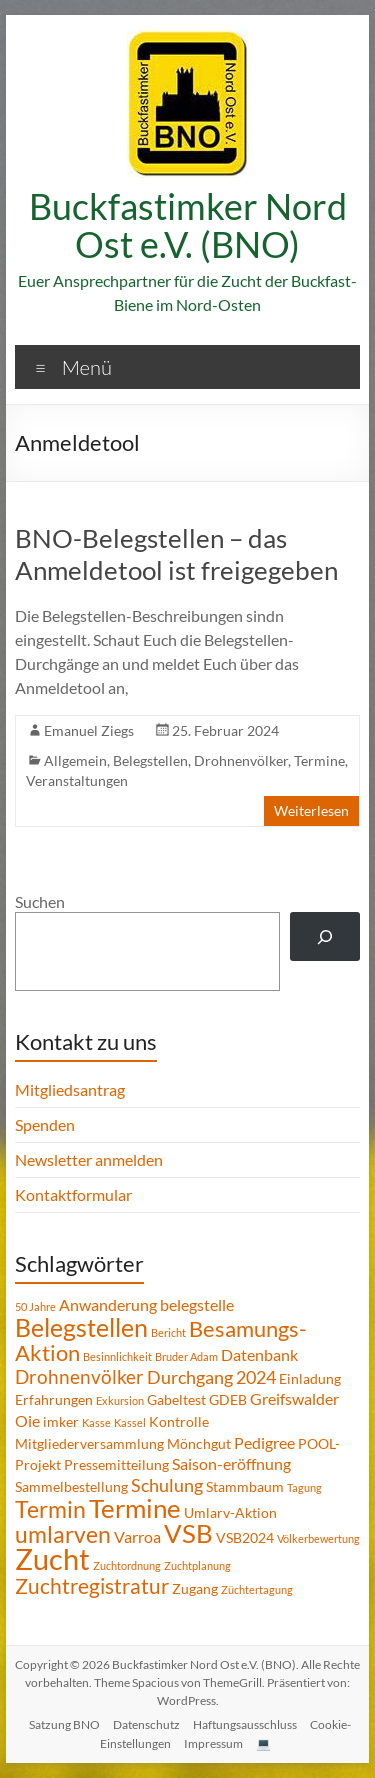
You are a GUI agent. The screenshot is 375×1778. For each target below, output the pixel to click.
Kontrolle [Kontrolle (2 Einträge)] (179, 1421)
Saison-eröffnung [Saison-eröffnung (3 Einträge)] (231, 1463)
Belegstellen (150, 760)
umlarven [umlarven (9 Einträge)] (63, 1534)
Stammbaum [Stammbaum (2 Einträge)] (245, 1486)
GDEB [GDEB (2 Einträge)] (228, 1399)
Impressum (213, 1743)
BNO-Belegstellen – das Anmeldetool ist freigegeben (176, 554)
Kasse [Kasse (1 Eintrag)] (96, 1422)
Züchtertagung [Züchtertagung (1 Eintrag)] (257, 1589)
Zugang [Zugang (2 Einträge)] (195, 1588)
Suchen (40, 901)
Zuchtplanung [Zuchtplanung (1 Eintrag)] (197, 1565)
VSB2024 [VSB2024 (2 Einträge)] (245, 1537)
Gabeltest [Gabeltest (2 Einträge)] (176, 1399)
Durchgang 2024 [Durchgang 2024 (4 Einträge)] (211, 1377)
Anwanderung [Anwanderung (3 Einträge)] (108, 1304)
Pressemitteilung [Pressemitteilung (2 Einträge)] (116, 1464)
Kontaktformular (73, 1194)
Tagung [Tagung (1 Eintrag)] (304, 1487)
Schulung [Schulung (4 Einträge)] (167, 1485)
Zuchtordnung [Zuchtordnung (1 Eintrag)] (127, 1565)
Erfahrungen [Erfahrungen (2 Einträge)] (54, 1399)
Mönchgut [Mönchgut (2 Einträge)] (199, 1443)
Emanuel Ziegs (89, 730)
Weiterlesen (311, 810)
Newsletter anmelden (89, 1159)
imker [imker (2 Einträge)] (61, 1421)
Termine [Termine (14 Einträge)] (135, 1508)
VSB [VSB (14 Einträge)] (188, 1533)
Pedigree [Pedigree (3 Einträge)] (264, 1442)
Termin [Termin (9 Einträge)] (50, 1509)
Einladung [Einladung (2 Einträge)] (310, 1378)
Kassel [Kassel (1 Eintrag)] (130, 1422)
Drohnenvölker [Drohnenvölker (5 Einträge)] (79, 1376)
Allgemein (75, 760)
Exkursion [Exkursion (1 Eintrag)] (120, 1400)
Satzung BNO (64, 1724)
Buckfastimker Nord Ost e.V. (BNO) (188, 225)
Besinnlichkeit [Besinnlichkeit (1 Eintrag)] (117, 1356)
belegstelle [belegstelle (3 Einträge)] (197, 1304)
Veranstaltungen (77, 780)
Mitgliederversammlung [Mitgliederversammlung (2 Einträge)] (89, 1443)
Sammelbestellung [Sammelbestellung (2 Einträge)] (71, 1486)
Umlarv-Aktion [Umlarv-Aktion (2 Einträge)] (230, 1512)
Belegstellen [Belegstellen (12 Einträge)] (81, 1327)
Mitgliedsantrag (70, 1089)
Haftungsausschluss (245, 1724)
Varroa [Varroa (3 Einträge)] (137, 1536)
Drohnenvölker (241, 760)
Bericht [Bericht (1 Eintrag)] (168, 1332)
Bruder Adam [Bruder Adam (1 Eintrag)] (186, 1356)
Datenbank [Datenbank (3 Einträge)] (259, 1354)
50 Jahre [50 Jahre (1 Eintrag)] (35, 1306)
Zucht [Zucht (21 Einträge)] (52, 1558)
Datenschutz (146, 1724)
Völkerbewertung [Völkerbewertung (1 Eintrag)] (318, 1538)
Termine (319, 760)
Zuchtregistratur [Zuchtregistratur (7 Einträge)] (92, 1586)
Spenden (45, 1124)
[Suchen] (325, 936)
